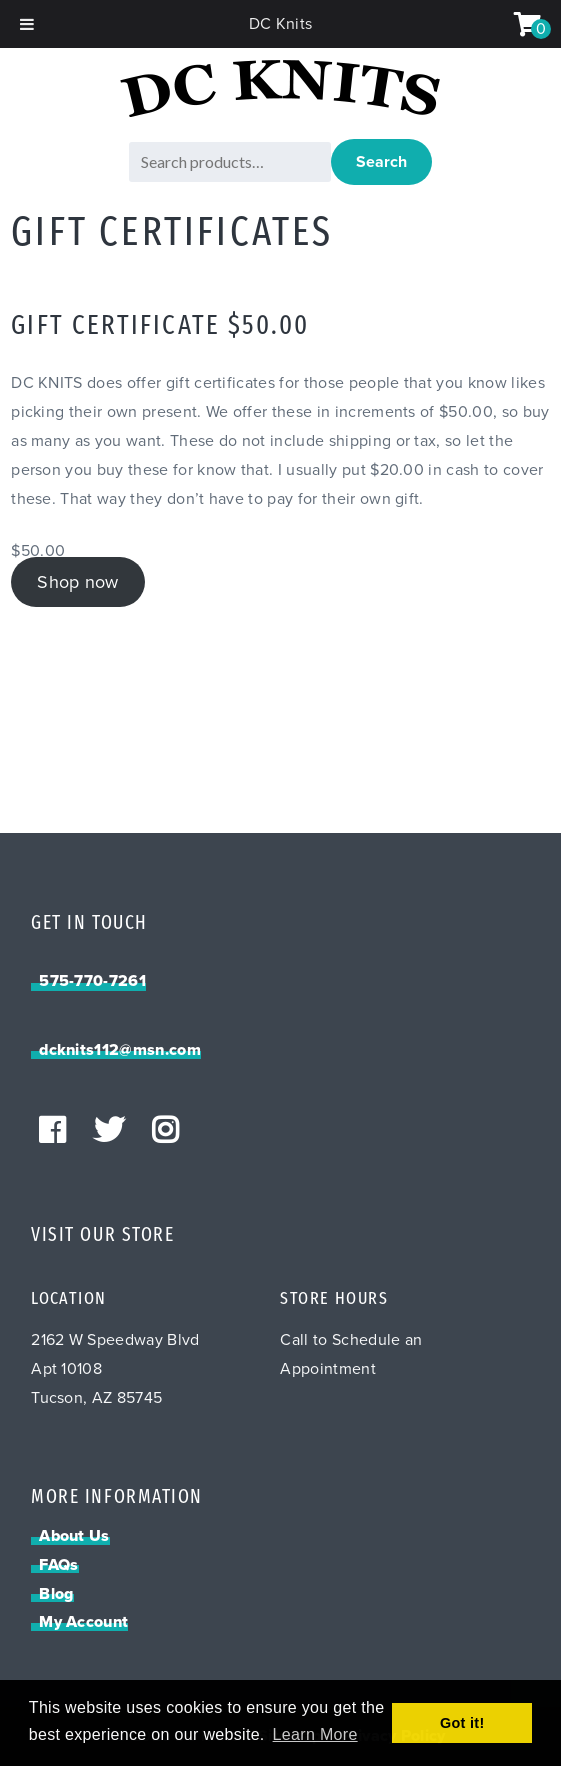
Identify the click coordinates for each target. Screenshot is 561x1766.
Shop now (78, 582)
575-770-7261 (92, 981)
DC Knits (281, 24)
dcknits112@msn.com (120, 1050)
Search (381, 162)
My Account (83, 1622)
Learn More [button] (315, 1734)
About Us (74, 1536)
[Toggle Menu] (27, 24)
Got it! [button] (462, 1723)
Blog (56, 1594)
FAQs (58, 1565)
